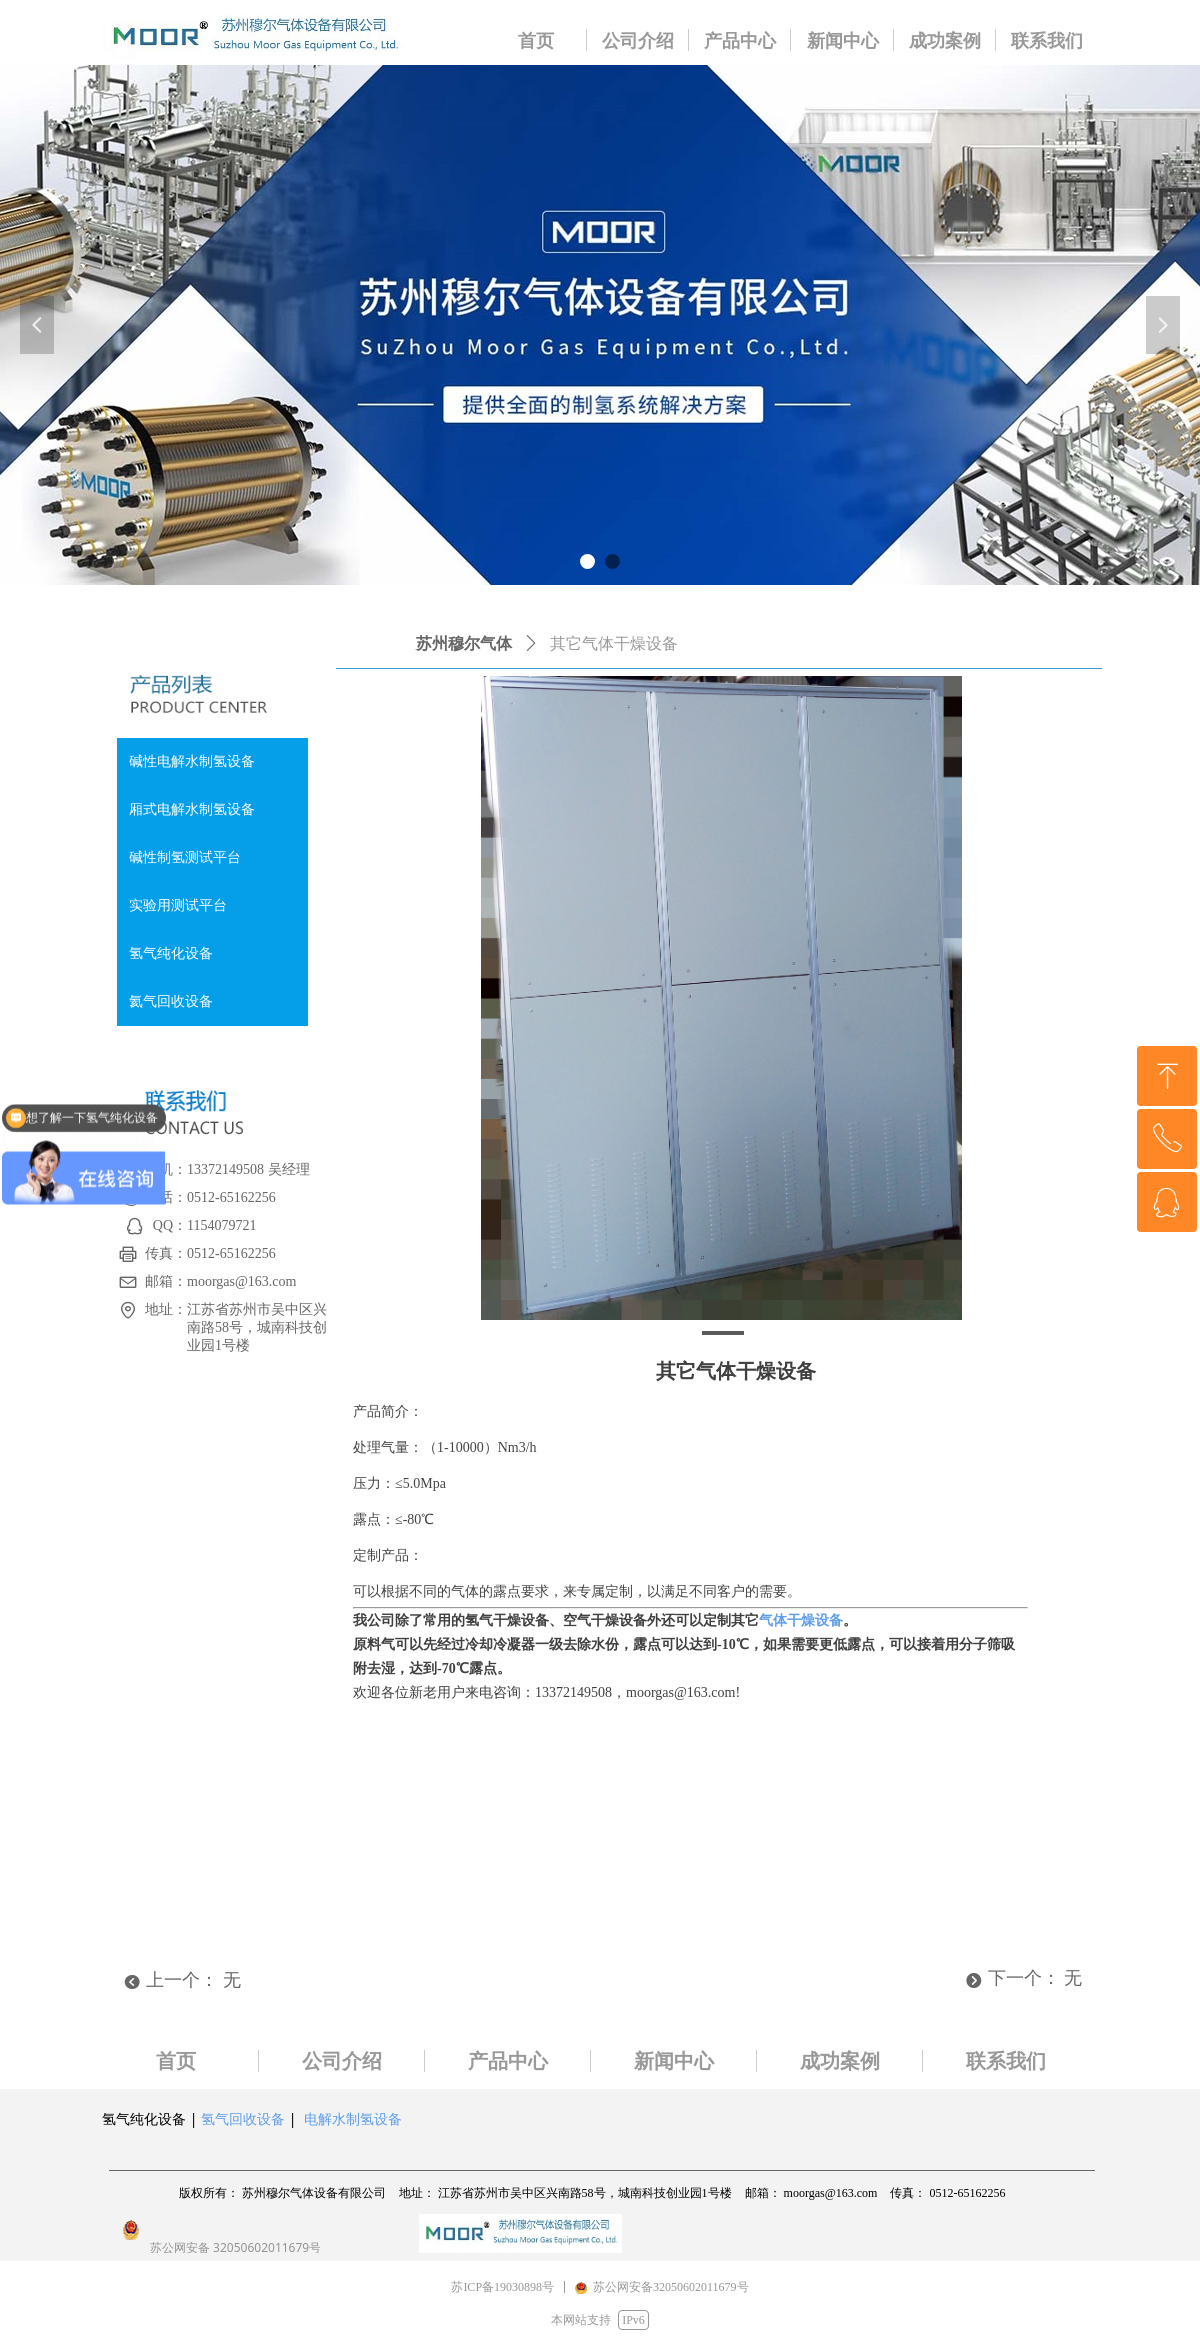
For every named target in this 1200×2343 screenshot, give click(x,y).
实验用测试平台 (178, 905)
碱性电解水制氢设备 (192, 761)
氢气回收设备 (243, 2118)
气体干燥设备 (801, 1620)
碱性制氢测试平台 (185, 857)
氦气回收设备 (171, 1001)
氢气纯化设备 (171, 953)
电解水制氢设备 (353, 2118)
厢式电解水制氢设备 (192, 809)
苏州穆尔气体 (464, 643)
